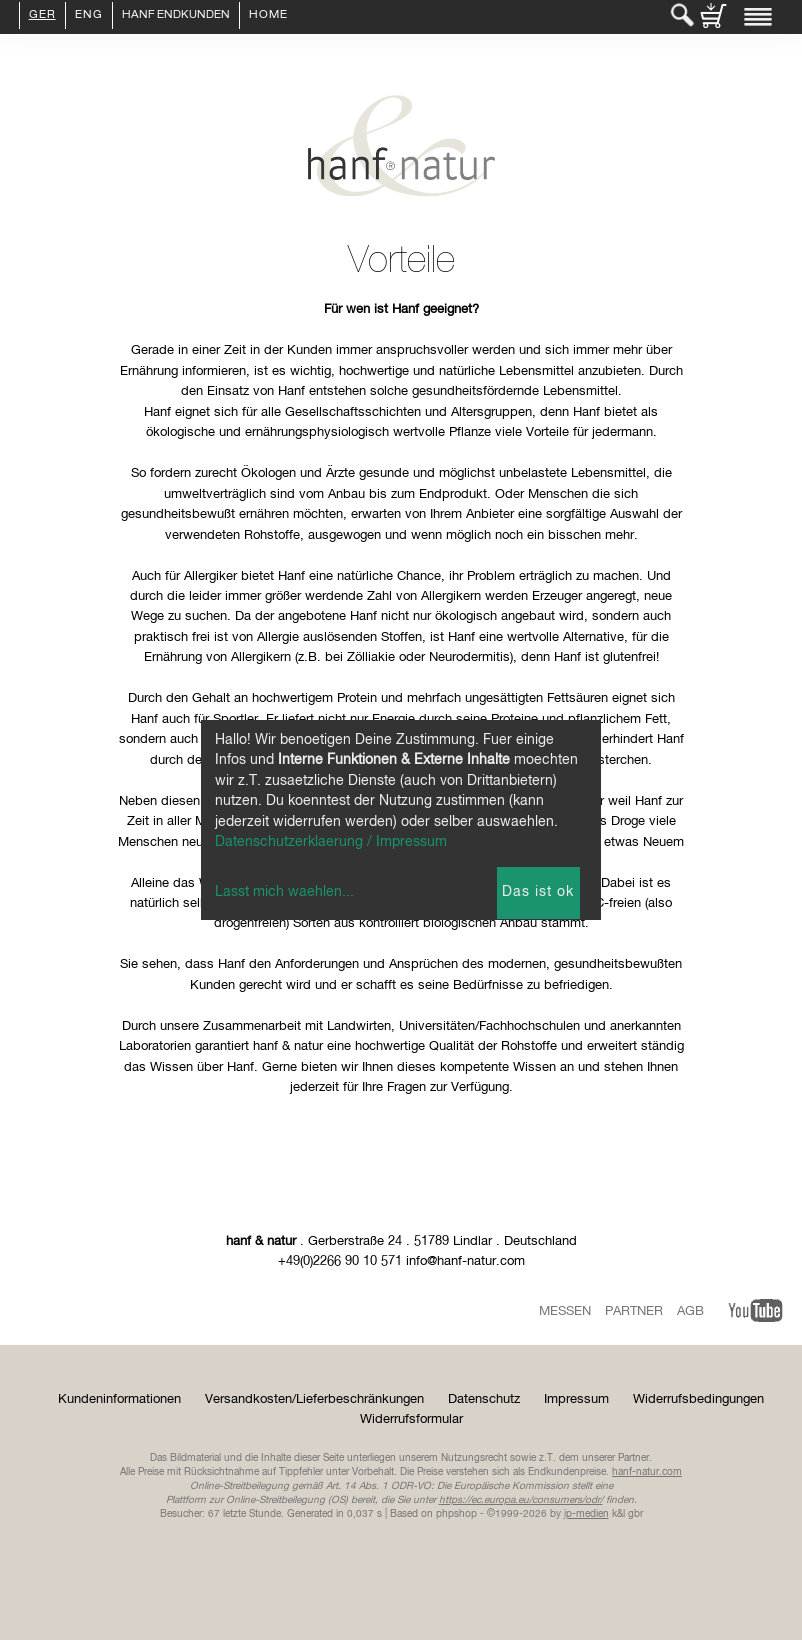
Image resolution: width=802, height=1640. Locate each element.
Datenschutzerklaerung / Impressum (331, 842)
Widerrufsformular (411, 1419)
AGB (690, 1311)
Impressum (576, 1399)
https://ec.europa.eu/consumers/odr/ (521, 1500)
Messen (565, 1311)
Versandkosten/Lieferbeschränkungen (314, 1399)
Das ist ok (538, 892)
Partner (634, 1311)
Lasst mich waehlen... (284, 892)
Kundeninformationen (119, 1399)
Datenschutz (484, 1399)
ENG (89, 16)
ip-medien (586, 1514)
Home (268, 16)
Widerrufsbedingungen (698, 1399)
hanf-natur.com (647, 1472)
